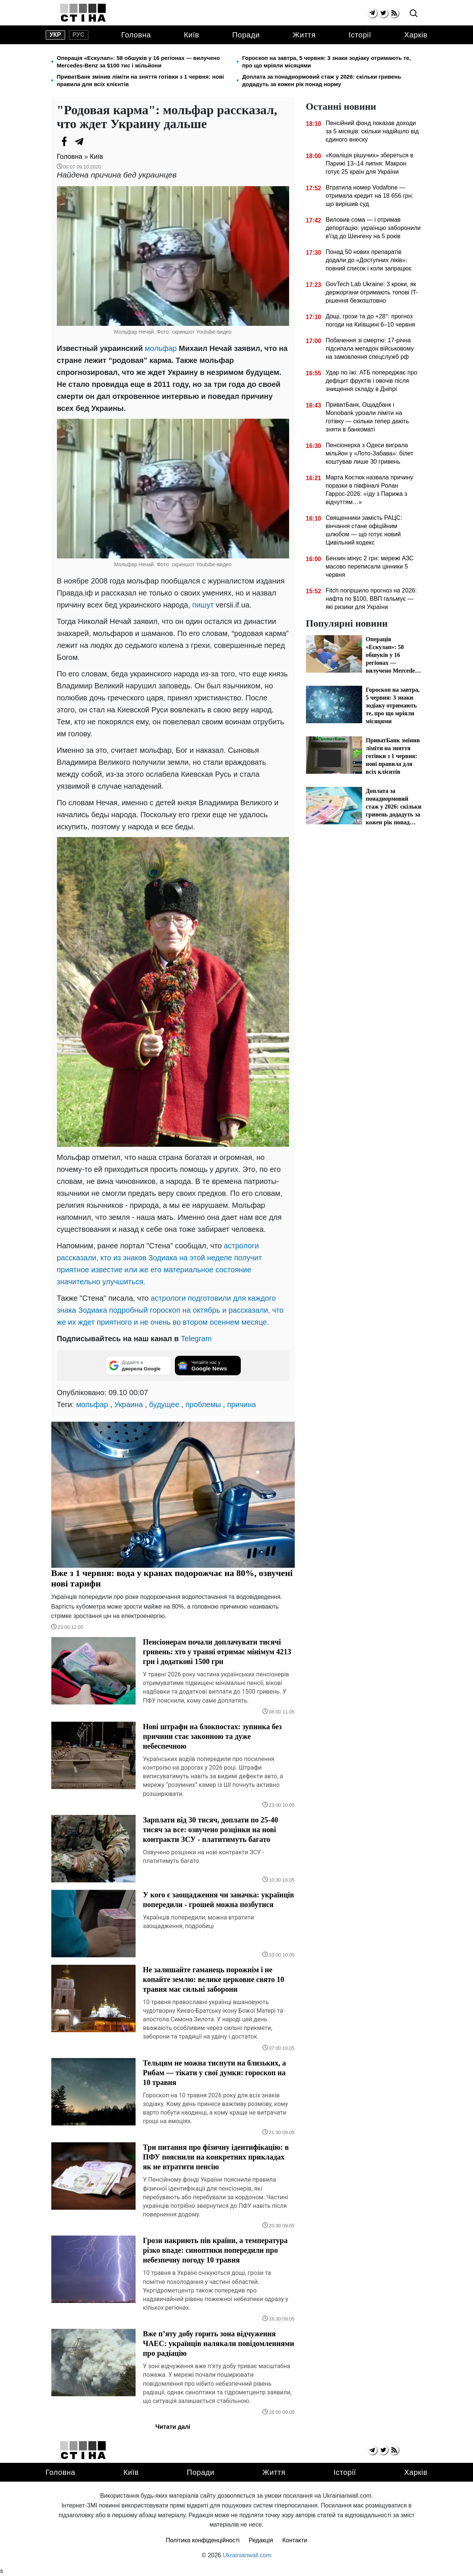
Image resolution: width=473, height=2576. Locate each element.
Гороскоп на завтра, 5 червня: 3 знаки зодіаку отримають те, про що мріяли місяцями (326, 62)
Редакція (261, 2540)
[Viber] (94, 141)
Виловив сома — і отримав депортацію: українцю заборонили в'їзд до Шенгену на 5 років (373, 227)
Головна (136, 35)
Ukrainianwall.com (247, 2555)
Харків (415, 35)
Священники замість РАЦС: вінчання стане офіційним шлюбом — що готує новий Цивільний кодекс (363, 530)
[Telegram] (79, 141)
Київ (191, 35)
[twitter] (383, 13)
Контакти (294, 2540)
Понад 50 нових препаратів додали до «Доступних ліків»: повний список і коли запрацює (368, 260)
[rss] (394, 13)
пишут (202, 605)
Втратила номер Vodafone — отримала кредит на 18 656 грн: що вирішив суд (369, 195)
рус (79, 34)
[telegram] (372, 13)
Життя (304, 35)
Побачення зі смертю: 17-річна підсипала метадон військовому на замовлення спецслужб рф (369, 348)
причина (241, 1404)
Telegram (196, 1338)
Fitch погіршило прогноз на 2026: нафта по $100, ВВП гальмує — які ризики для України (370, 598)
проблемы (203, 1404)
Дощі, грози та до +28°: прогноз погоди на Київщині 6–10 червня (370, 320)
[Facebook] (64, 141)
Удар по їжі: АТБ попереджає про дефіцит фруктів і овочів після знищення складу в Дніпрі (371, 380)
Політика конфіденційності (203, 2540)
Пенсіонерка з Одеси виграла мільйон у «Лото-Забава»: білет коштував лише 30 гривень (369, 453)
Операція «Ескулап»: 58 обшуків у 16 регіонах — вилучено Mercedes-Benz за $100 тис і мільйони (138, 62)
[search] (413, 13)
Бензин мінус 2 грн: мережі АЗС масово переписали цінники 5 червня (369, 566)
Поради (246, 35)
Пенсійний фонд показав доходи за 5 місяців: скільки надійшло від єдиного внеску (372, 131)
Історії (360, 35)
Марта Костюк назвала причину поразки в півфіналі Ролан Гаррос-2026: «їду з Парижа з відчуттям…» (369, 489)
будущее (164, 1404)
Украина (128, 1404)
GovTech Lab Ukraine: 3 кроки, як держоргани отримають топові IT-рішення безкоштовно (371, 292)
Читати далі (173, 2427)
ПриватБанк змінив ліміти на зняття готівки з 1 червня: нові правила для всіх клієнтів (140, 80)
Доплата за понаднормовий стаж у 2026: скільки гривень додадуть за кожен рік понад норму (321, 80)
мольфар (161, 348)
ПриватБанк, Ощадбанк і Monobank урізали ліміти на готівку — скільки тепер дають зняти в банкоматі (367, 417)
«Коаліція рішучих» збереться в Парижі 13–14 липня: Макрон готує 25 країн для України (369, 163)
